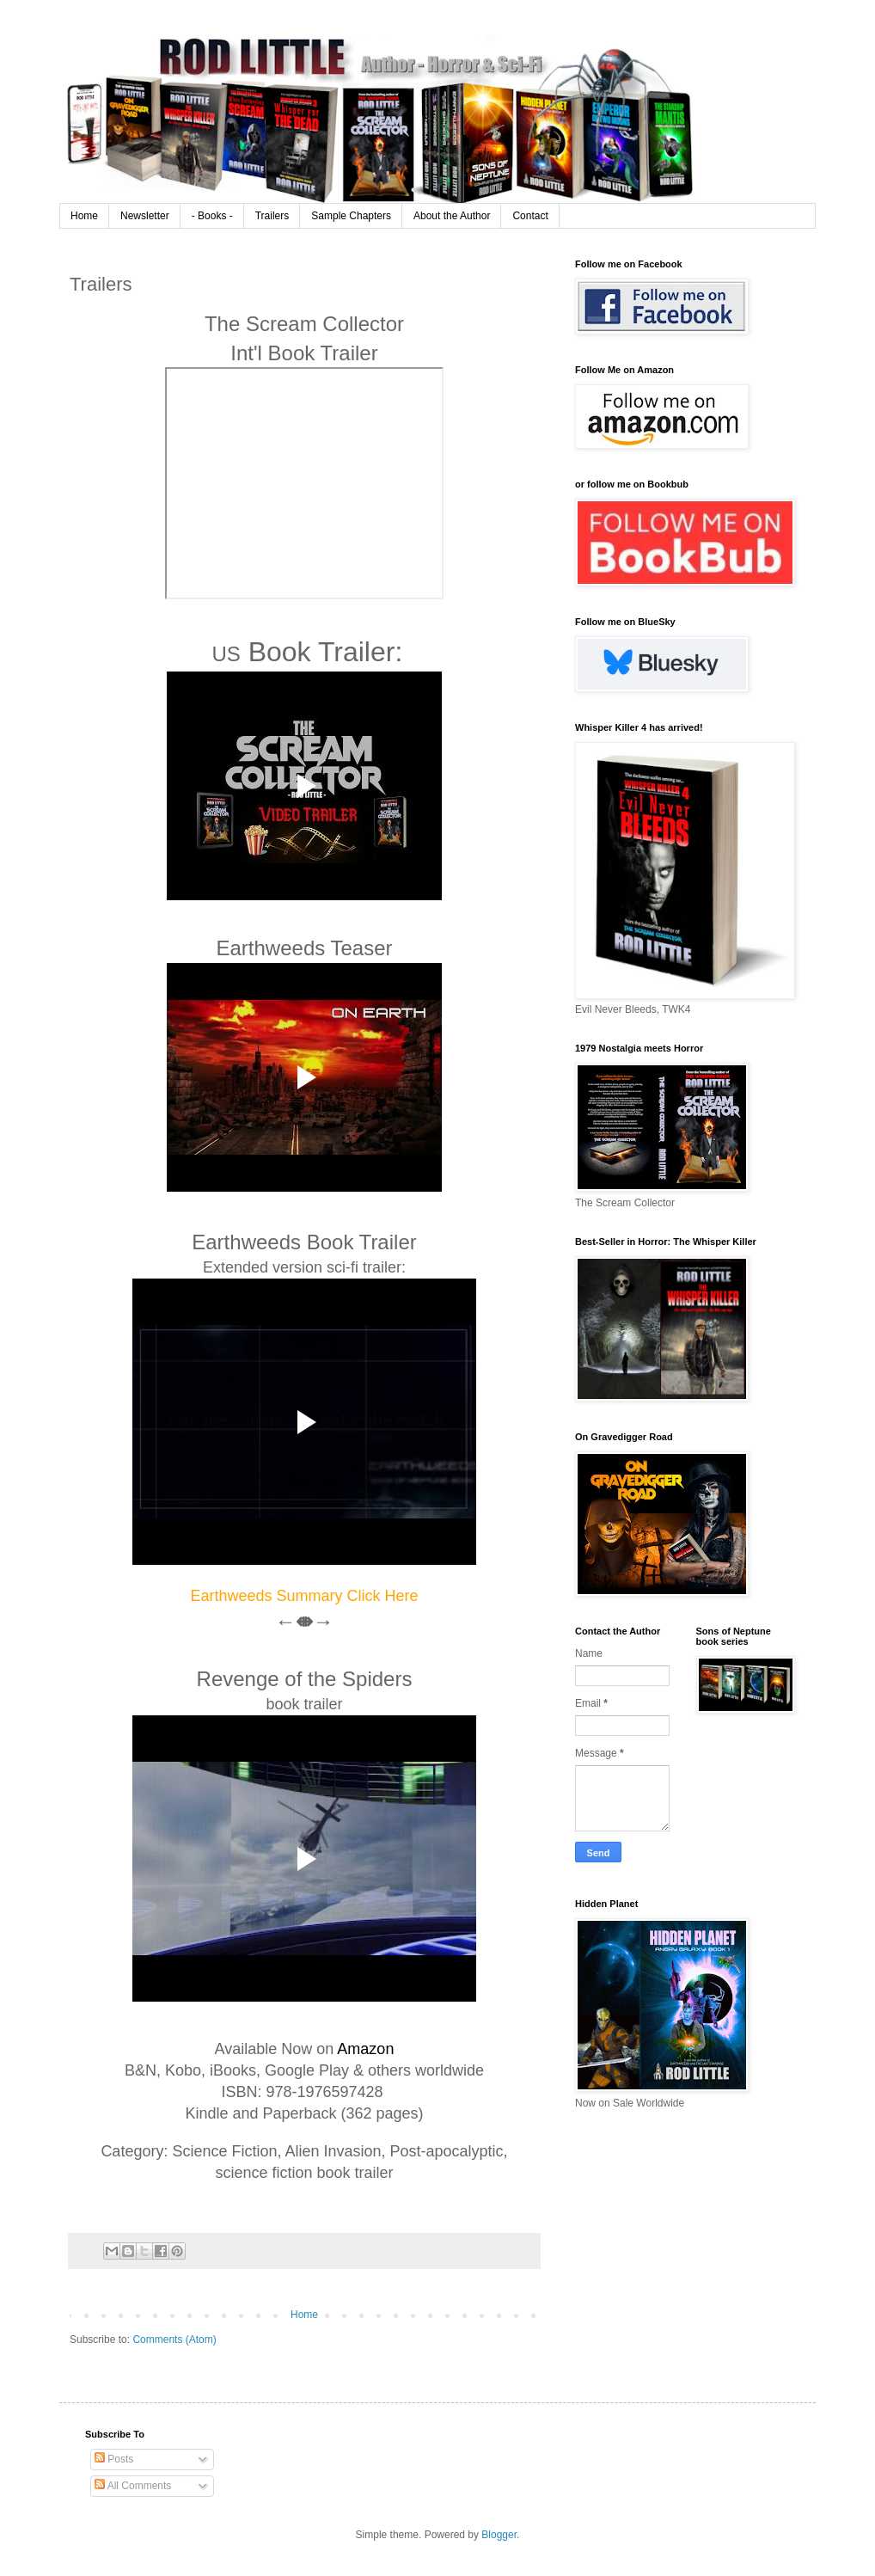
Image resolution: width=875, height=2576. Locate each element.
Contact (530, 216)
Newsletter (144, 216)
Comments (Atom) (174, 2340)
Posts (114, 2459)
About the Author (451, 216)
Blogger (499, 2535)
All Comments (133, 2486)
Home (84, 216)
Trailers (272, 216)
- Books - (212, 216)
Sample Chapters (351, 216)
